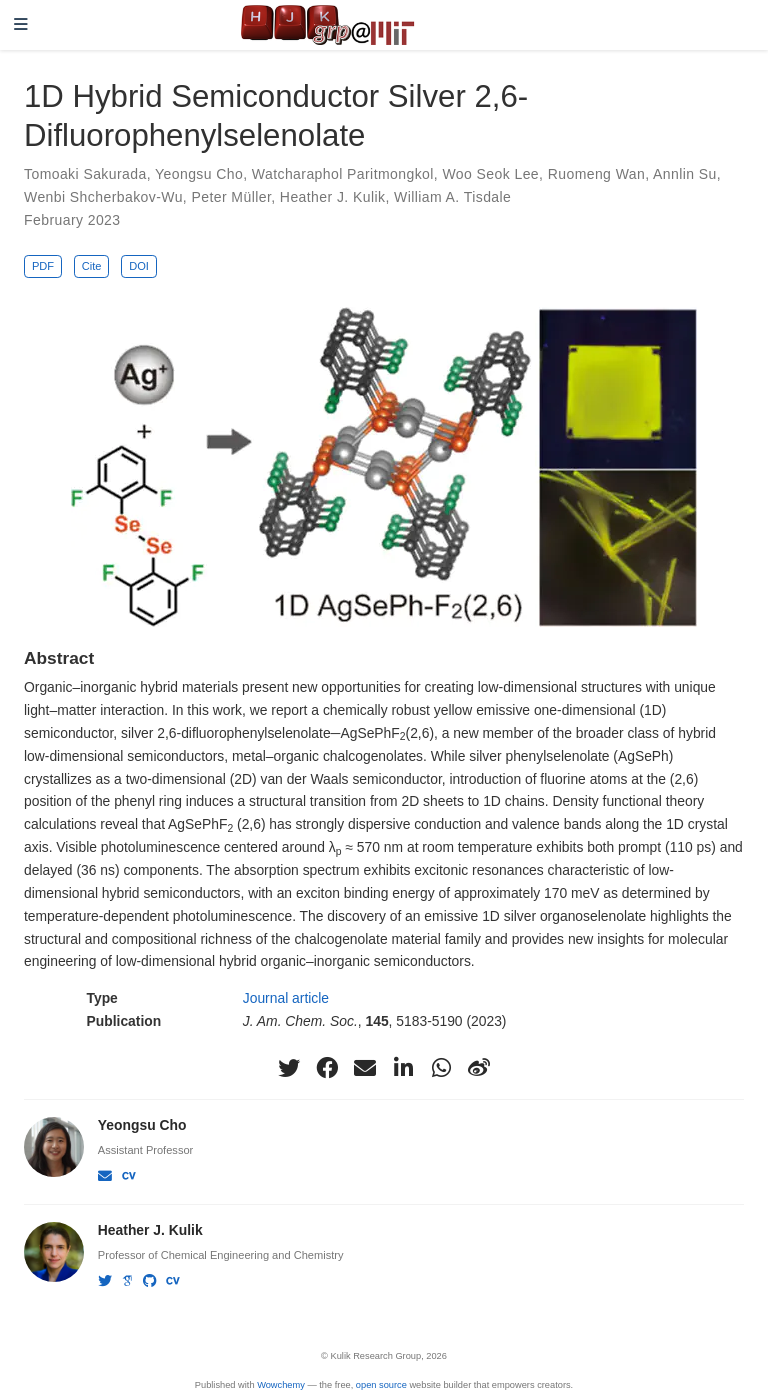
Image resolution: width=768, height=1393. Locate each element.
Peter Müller (231, 197)
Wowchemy (281, 1385)
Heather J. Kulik (333, 197)
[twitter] (289, 1068)
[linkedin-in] (403, 1068)
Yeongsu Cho (199, 174)
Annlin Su (685, 174)
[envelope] (365, 1068)
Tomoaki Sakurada (85, 174)
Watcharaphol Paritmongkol (343, 174)
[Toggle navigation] (21, 25)
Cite (92, 266)
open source (381, 1385)
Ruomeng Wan (596, 174)
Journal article (286, 998)
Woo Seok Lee (490, 174)
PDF (43, 266)
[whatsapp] (441, 1068)
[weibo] (479, 1068)
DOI (139, 266)
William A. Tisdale (452, 197)
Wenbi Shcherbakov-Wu (103, 197)
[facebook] (327, 1068)
